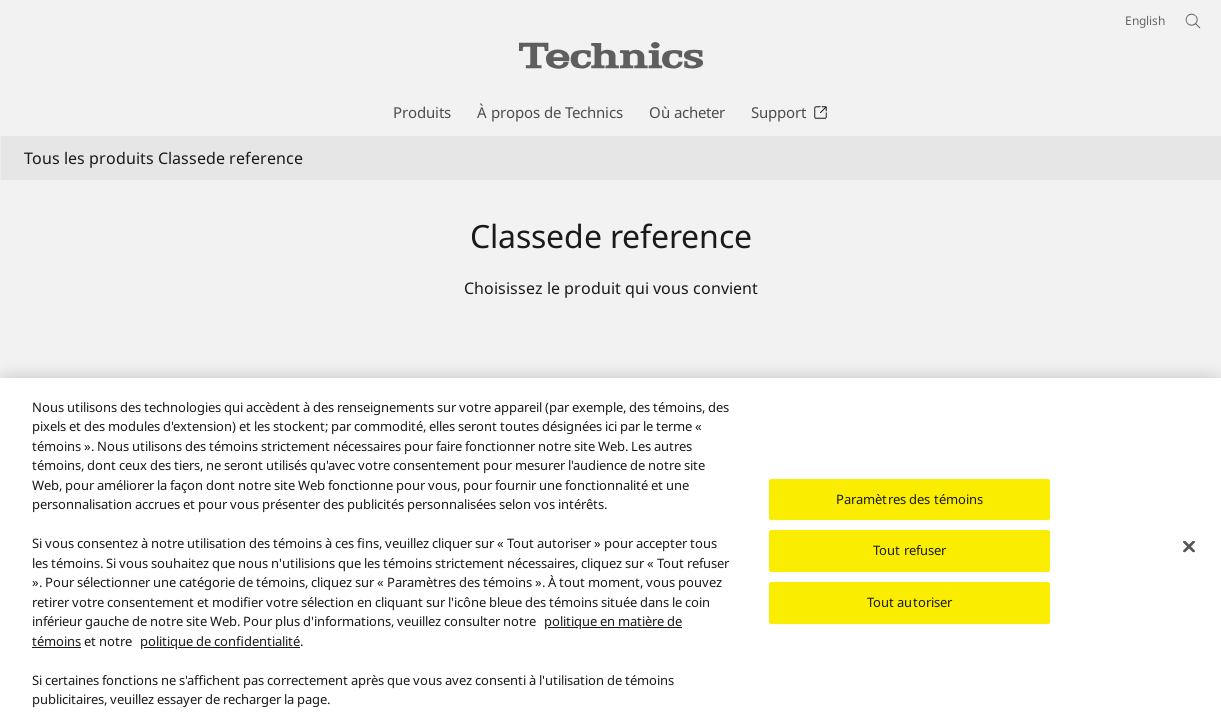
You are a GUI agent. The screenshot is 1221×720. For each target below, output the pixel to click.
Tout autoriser (910, 613)
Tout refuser (910, 561)
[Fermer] (1189, 557)
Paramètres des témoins (910, 509)
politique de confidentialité (220, 651)
